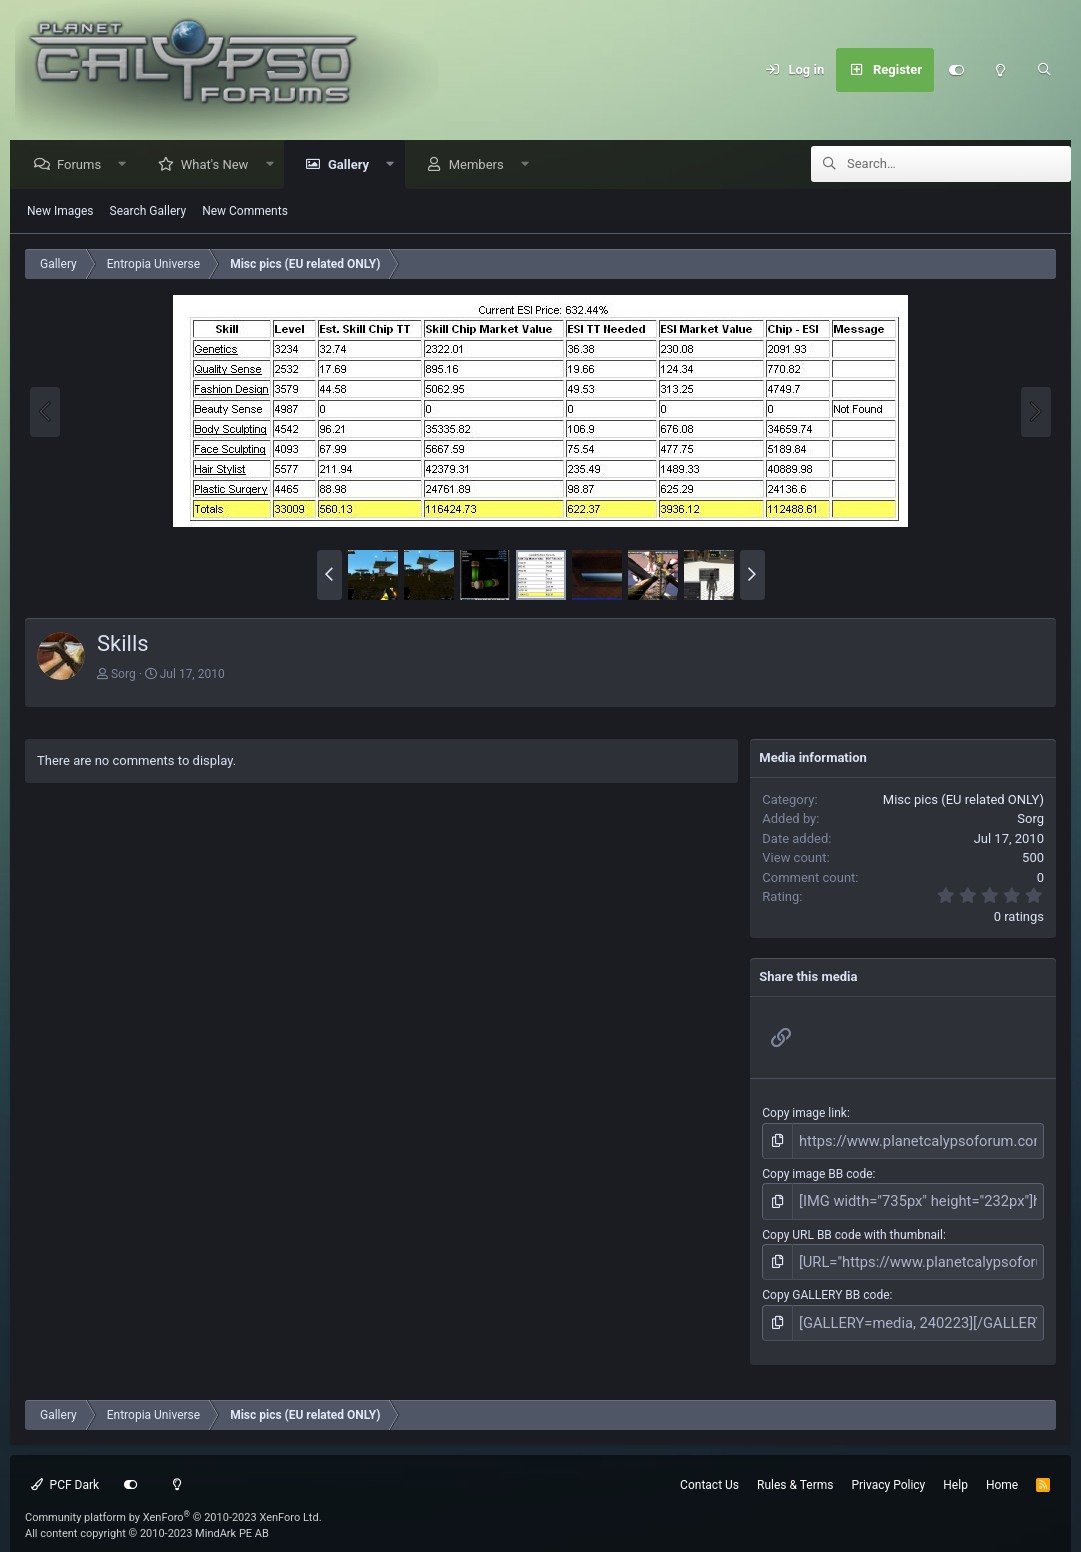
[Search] (1044, 70)
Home (1002, 1469)
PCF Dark (65, 1469)
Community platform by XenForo (173, 1501)
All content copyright (147, 1518)
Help (955, 1469)
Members (481, 165)
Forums (84, 165)
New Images (60, 212)
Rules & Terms (795, 1469)
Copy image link (804, 1114)
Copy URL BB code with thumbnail (852, 1227)
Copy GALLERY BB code (825, 1284)
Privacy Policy (888, 1469)
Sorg (123, 675)
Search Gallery (148, 212)
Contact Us (709, 1469)
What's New (220, 165)
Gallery (353, 165)
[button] (127, 165)
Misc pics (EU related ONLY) (963, 800)
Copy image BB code (817, 1171)
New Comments (245, 212)
